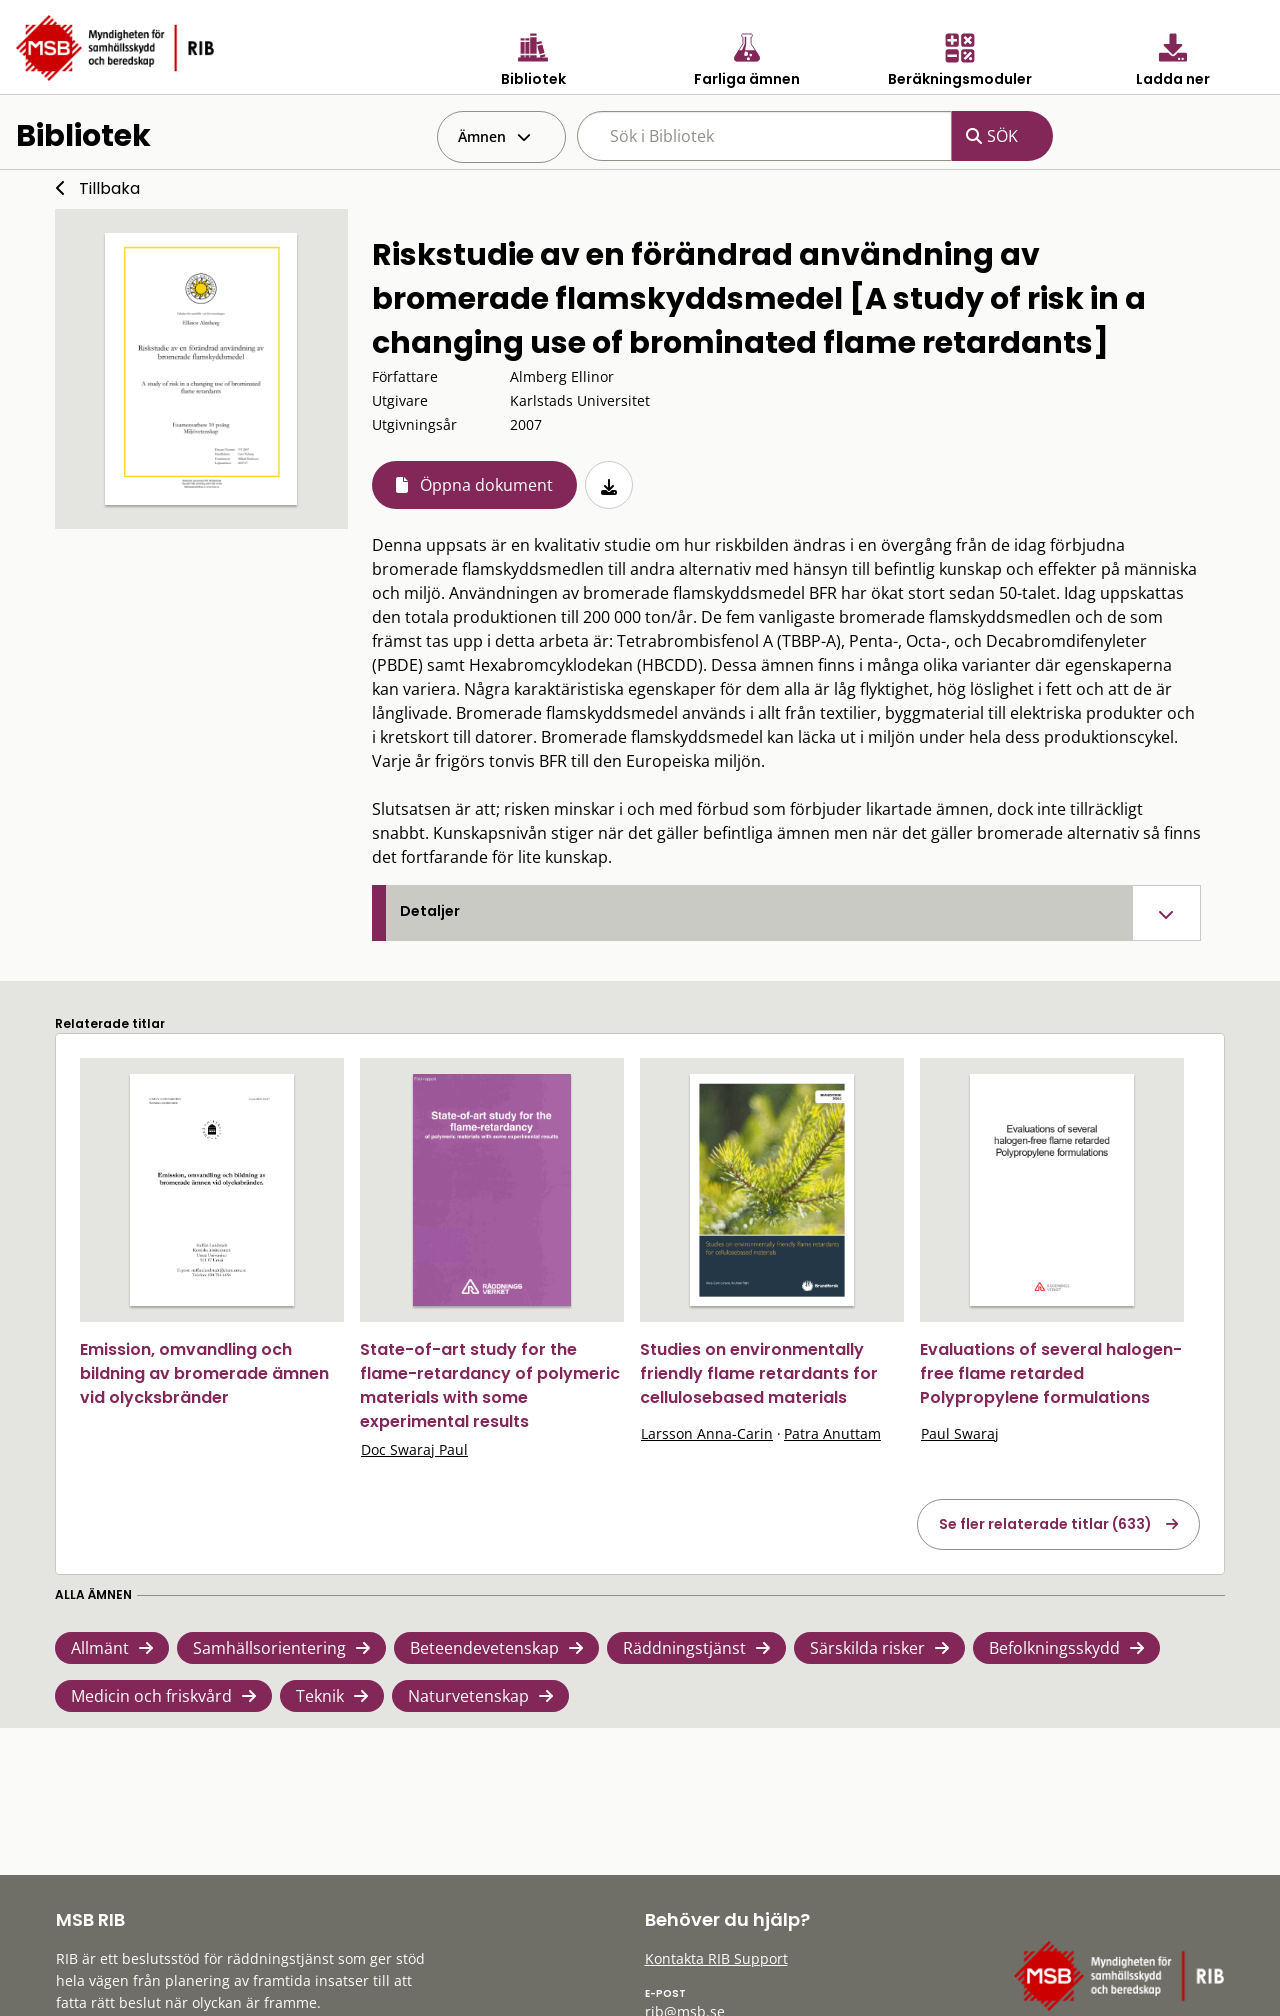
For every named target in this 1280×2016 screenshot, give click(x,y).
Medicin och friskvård (151, 1696)
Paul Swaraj (960, 1433)
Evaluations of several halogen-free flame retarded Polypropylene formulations (1051, 1373)
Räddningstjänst (684, 1648)
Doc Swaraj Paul (414, 1449)
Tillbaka (109, 188)
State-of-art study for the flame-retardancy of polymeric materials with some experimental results (490, 1385)
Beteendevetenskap (484, 1648)
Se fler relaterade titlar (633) (1045, 1524)
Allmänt (100, 1648)
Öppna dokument (486, 485)
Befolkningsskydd (1054, 1648)
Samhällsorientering (269, 1648)
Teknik (320, 1696)
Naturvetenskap (468, 1696)
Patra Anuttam (832, 1433)
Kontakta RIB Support (716, 1958)
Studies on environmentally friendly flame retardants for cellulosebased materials (759, 1373)
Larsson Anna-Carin (707, 1433)
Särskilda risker (867, 1648)
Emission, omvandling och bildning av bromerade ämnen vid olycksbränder (204, 1373)
